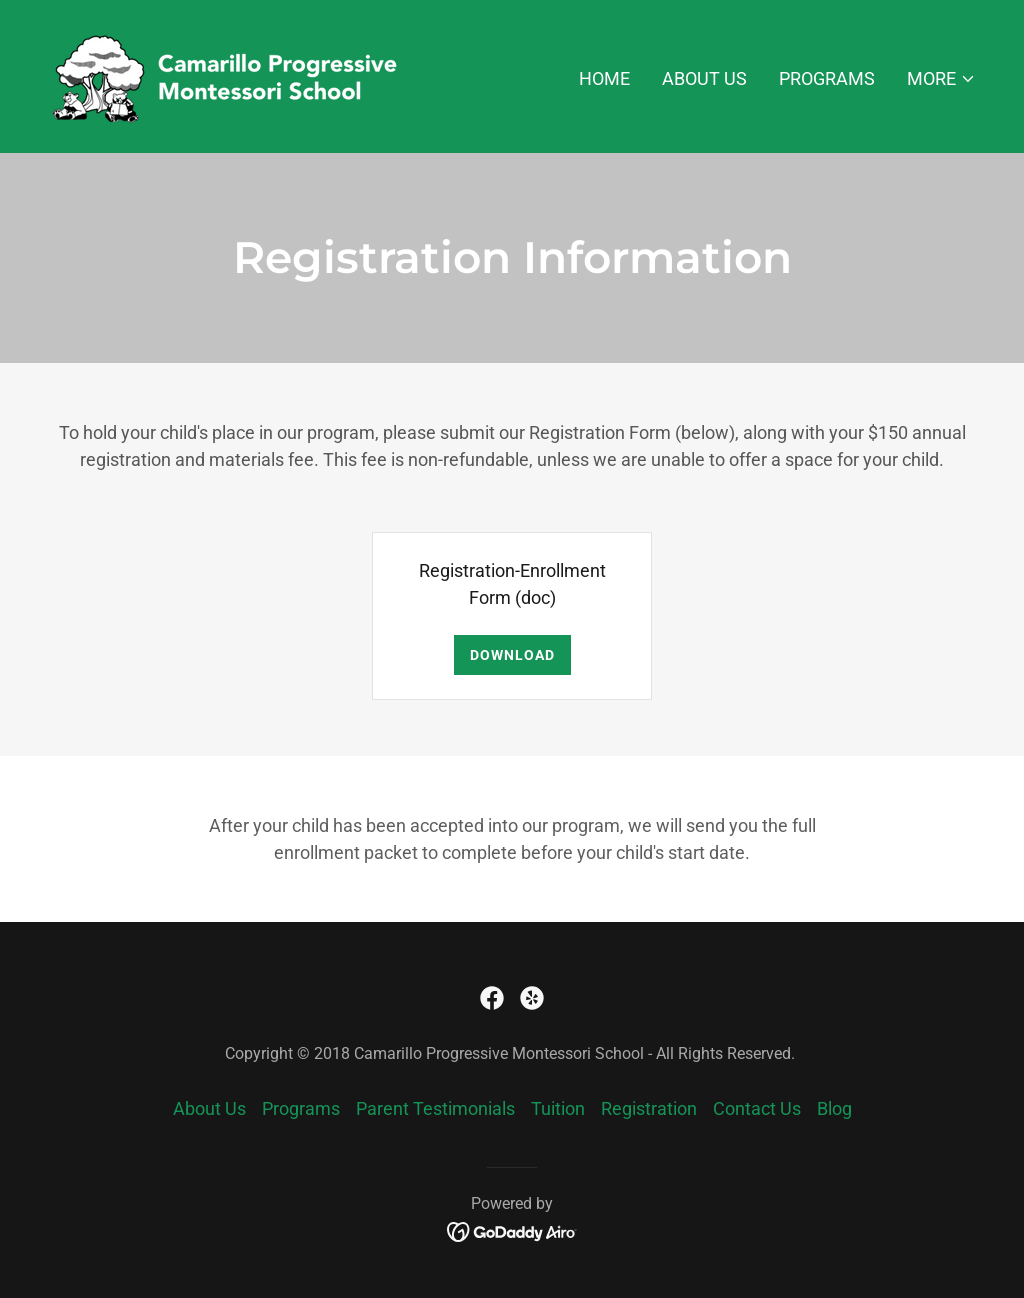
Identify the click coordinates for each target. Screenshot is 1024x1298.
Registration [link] (649, 1108)
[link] (232, 74)
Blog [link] (834, 1108)
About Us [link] (704, 78)
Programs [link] (827, 78)
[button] (941, 79)
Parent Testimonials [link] (435, 1108)
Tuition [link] (558, 1108)
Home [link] (604, 78)
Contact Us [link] (757, 1108)
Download (512, 655)
